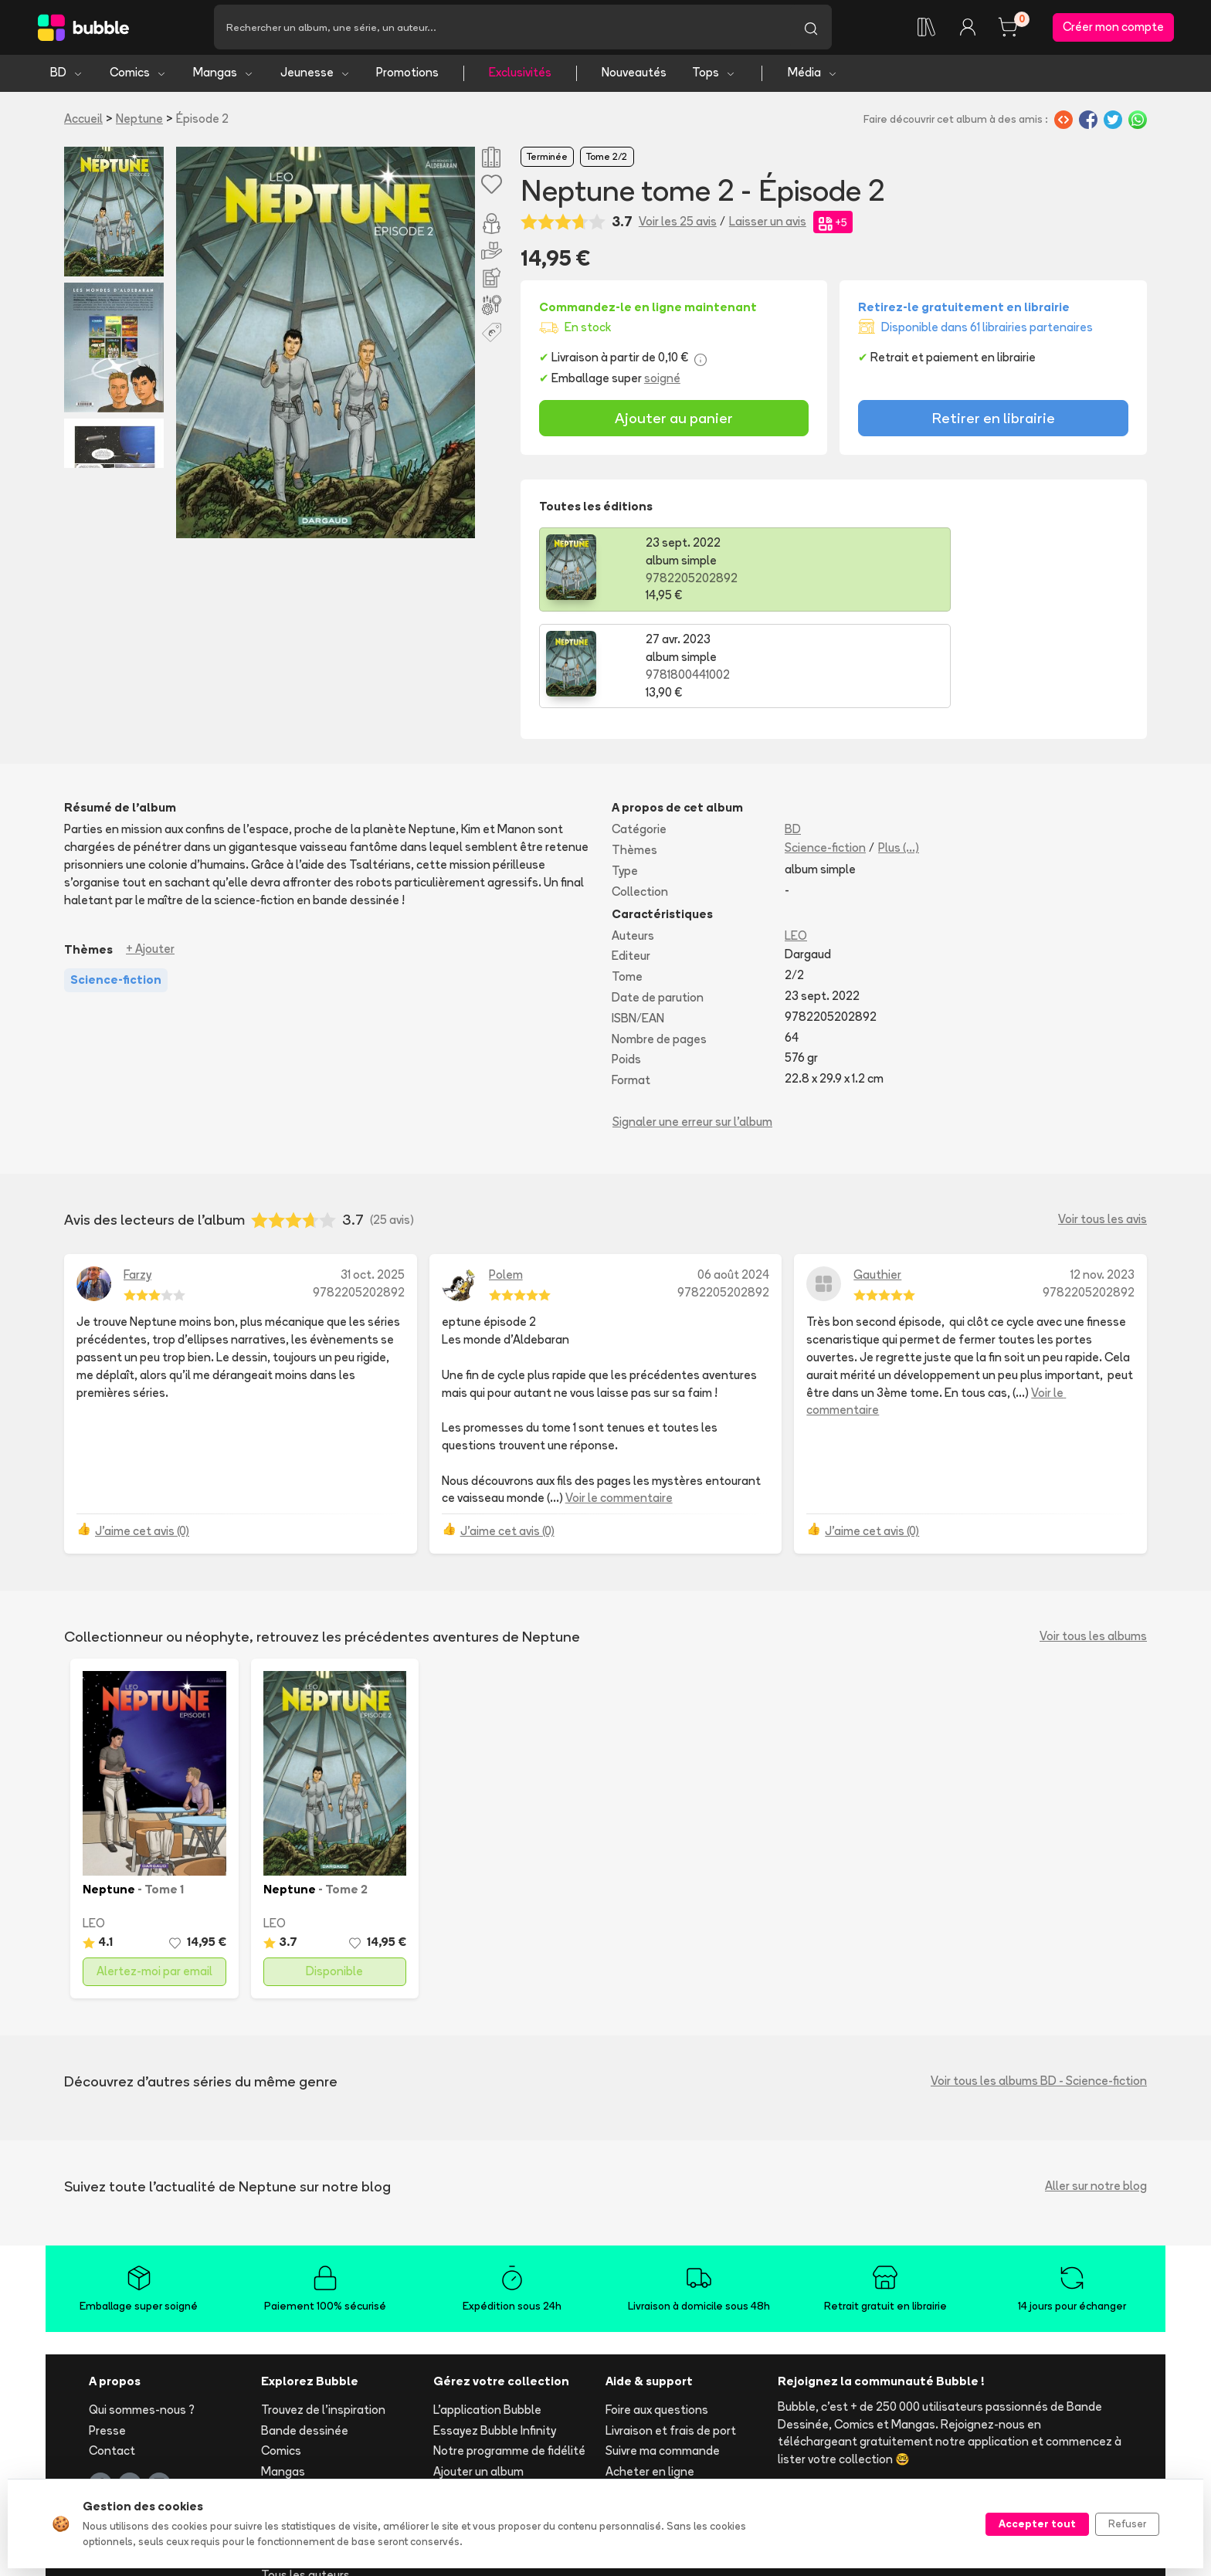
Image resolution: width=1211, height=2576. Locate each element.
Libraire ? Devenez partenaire (512, 2442)
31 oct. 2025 (373, 1180)
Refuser (1127, 2523)
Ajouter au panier (674, 421)
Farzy (137, 1180)
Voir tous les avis (1102, 1125)
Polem (506, 1180)
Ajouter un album (478, 2378)
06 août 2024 (733, 1180)
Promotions (407, 75)
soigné (662, 381)
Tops (714, 75)
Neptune (139, 121)
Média (813, 75)
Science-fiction (825, 754)
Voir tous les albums (1093, 1542)
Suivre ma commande (663, 2357)
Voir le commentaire (619, 1404)
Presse (107, 2336)
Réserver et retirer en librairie (683, 2398)
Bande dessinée (304, 2336)
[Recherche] (502, 28)
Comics (138, 75)
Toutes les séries (307, 2460)
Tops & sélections (309, 2439)
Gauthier (877, 1180)
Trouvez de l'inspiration (323, 2315)
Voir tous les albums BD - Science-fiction (1039, 1987)
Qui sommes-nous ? (142, 2315)
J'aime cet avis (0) (142, 1436)
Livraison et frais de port (671, 2336)
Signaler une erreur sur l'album (692, 1027)
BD (66, 75)
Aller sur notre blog (1096, 2092)
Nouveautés (634, 75)
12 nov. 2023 (1102, 1180)
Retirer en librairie (993, 421)
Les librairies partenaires (499, 2463)
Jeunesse (315, 75)
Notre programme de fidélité (509, 2357)
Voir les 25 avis (678, 224)
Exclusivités (520, 75)
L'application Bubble (487, 2315)
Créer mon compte (1113, 28)
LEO (796, 841)
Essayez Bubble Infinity (494, 2336)
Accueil (83, 121)
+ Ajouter (150, 855)
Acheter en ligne (650, 2378)
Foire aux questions (657, 2315)
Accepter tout (1037, 2523)
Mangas (223, 75)
